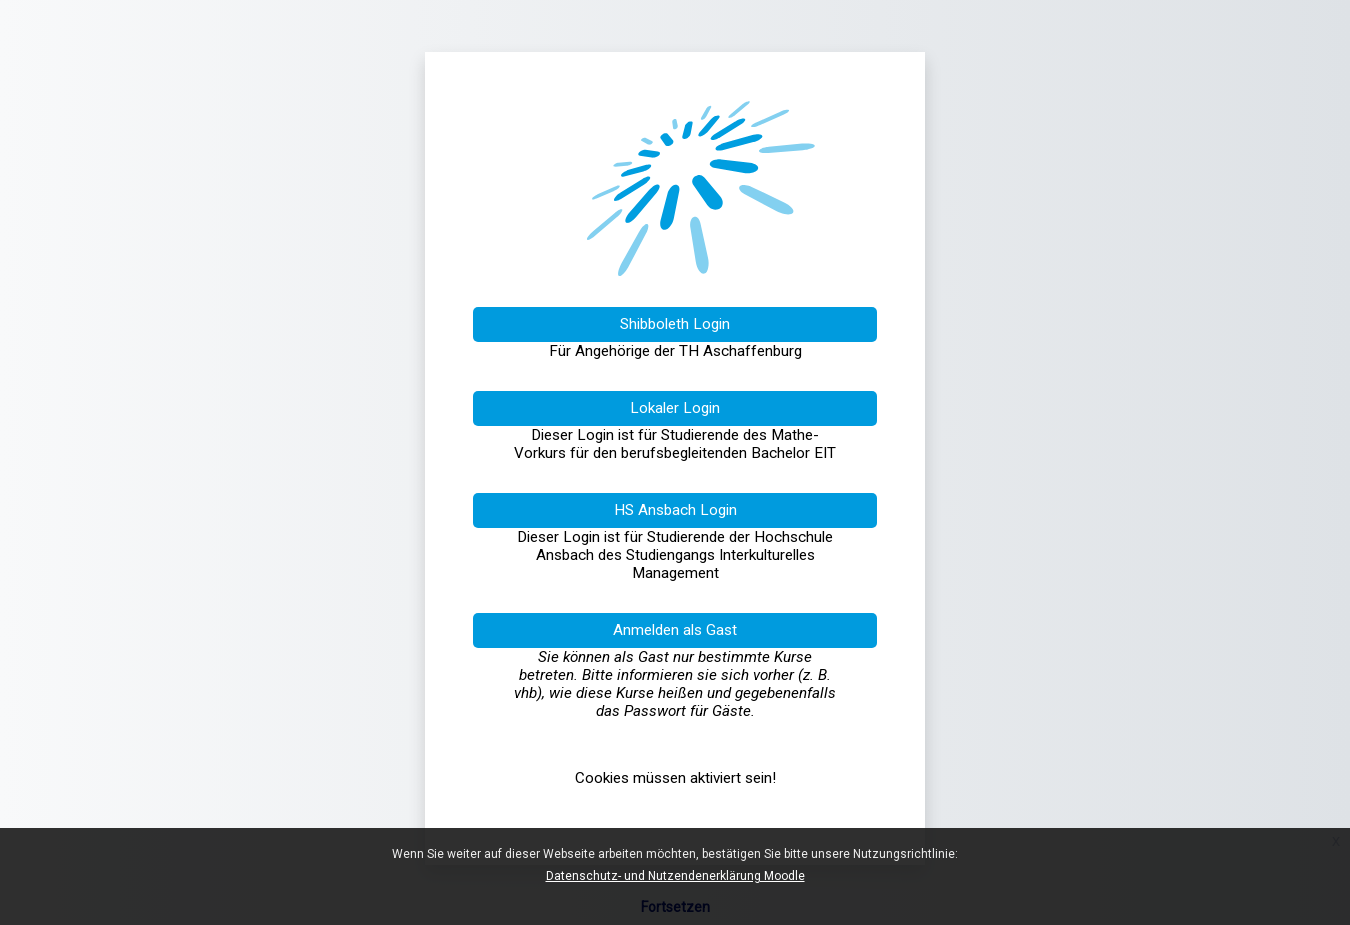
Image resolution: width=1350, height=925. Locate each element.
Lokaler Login (675, 408)
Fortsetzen (675, 907)
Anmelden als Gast (675, 630)
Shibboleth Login (675, 324)
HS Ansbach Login (675, 510)
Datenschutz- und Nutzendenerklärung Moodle (675, 876)
